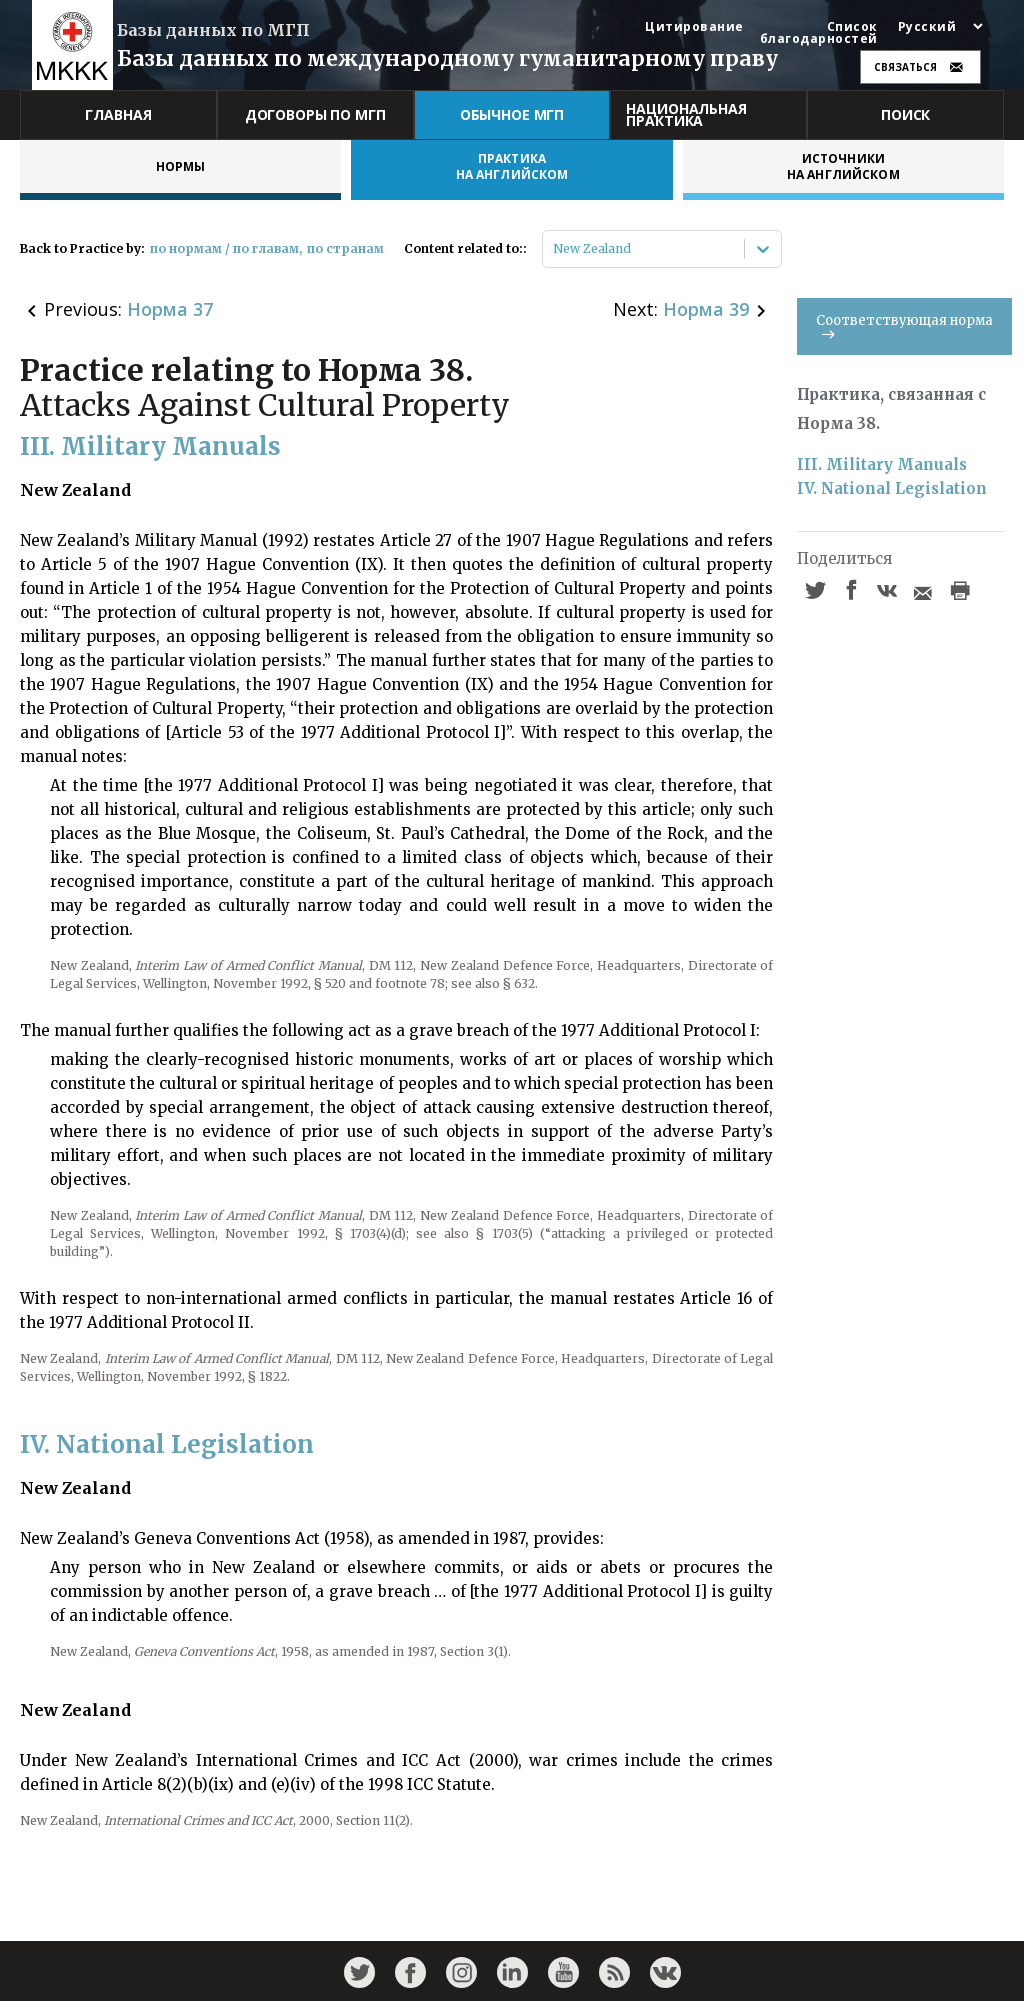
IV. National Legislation (892, 488)
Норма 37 (170, 309)
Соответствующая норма (904, 325)
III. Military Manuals (882, 464)
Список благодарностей (819, 33)
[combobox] (554, 249)
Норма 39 (706, 309)
